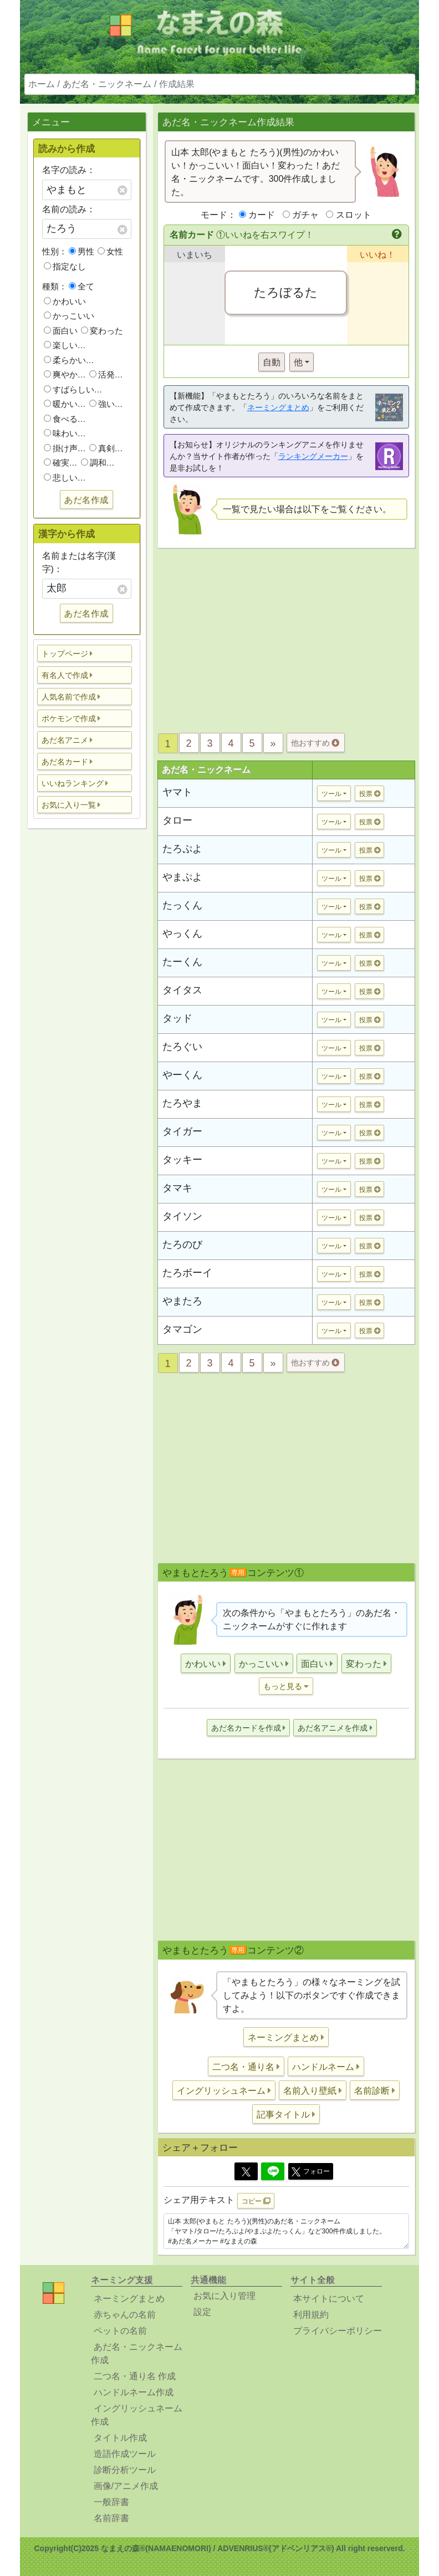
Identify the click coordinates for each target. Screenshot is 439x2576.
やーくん (182, 1074)
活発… (106, 374)
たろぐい (182, 1046)
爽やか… (65, 374)
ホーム (41, 84)
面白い (61, 330)
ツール (331, 794)
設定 (202, 2312)
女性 (110, 251)
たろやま (182, 1103)
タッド (177, 1018)
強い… (106, 404)
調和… (98, 462)
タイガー (182, 1131)
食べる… (65, 419)
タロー (177, 820)
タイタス (182, 990)
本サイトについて (328, 2298)
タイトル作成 (120, 2437)
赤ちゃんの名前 (125, 2314)
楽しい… (65, 345)
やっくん (182, 933)
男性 (81, 251)
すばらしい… (73, 389)
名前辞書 (111, 2518)
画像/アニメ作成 (126, 2486)
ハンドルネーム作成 (133, 2392)
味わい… (65, 433)
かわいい (65, 301)
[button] (84, 653)
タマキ (177, 1187)
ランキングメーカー (313, 456)
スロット (353, 215)
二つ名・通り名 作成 (135, 2376)
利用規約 (311, 2314)
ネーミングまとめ (278, 407)
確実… (61, 462)
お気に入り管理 (224, 2295)
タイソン (182, 1216)
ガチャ (305, 215)
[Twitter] (246, 2171)
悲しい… (65, 477)
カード (261, 215)
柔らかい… (69, 360)
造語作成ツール (125, 2453)
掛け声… (65, 448)
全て (81, 286)
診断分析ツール (125, 2470)
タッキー (182, 1159)
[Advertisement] (86, 1011)
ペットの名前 (120, 2330)
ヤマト (177, 792)
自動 (271, 362)
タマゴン (182, 1329)
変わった (102, 330)
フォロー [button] (311, 2171)
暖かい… (65, 404)
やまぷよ (182, 877)
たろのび (182, 1244)
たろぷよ (182, 848)
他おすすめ (315, 742)
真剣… (106, 448)
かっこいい (69, 315)
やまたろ (182, 1301)
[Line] (272, 2171)
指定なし (65, 266)
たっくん (182, 905)
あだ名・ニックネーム (107, 84)
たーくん (182, 961)
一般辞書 (111, 2502)
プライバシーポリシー (337, 2330)
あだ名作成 (86, 499)
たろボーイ (187, 1272)
